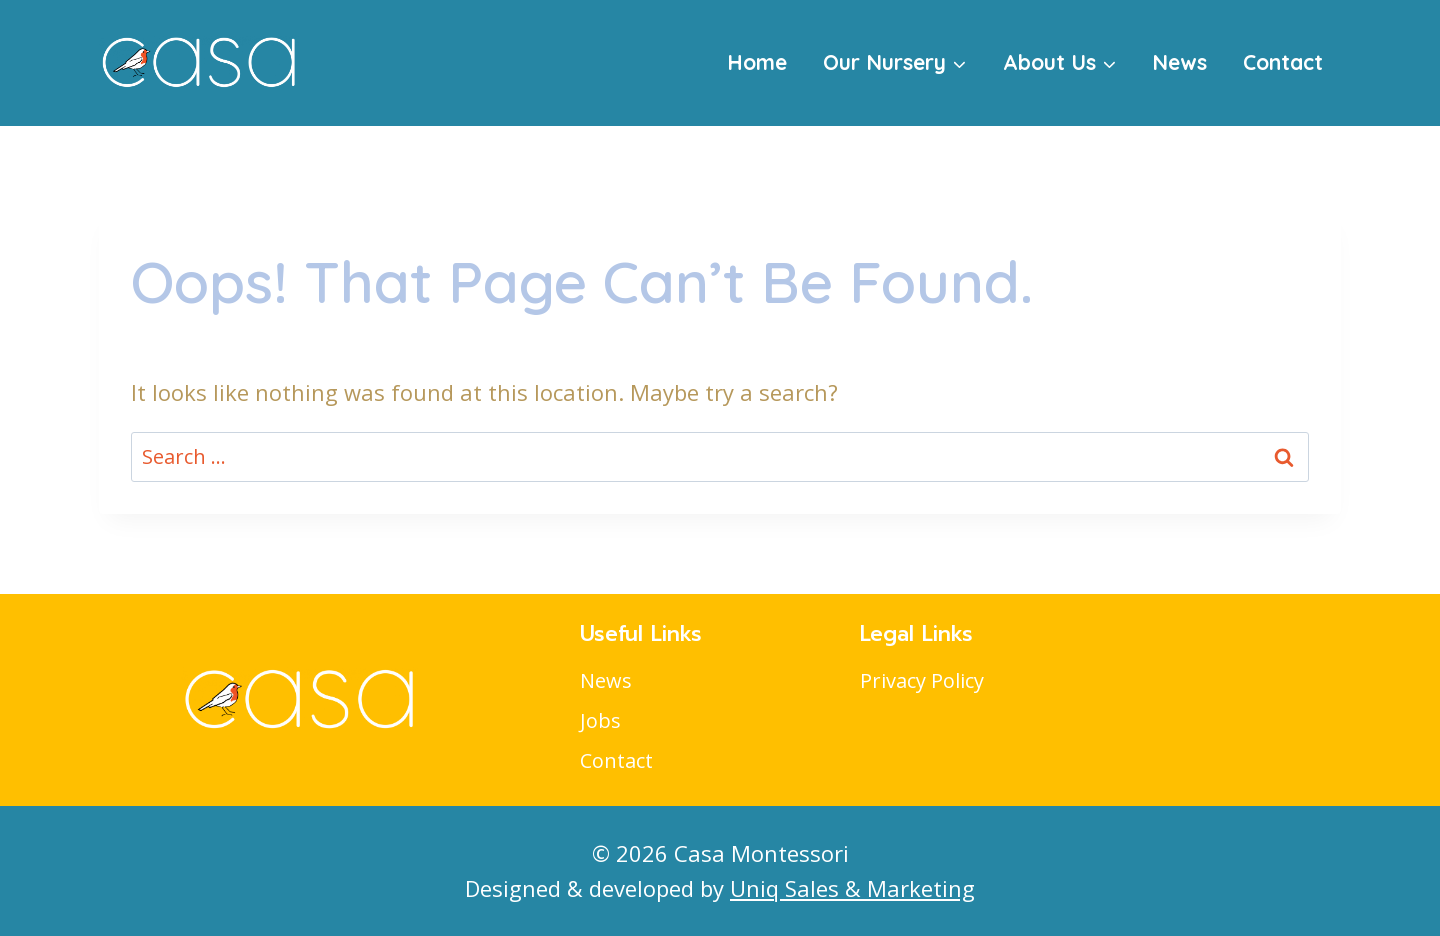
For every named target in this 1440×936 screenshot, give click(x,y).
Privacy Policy (922, 680)
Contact (1283, 62)
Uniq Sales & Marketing (852, 888)
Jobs (600, 720)
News (1179, 62)
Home (757, 62)
